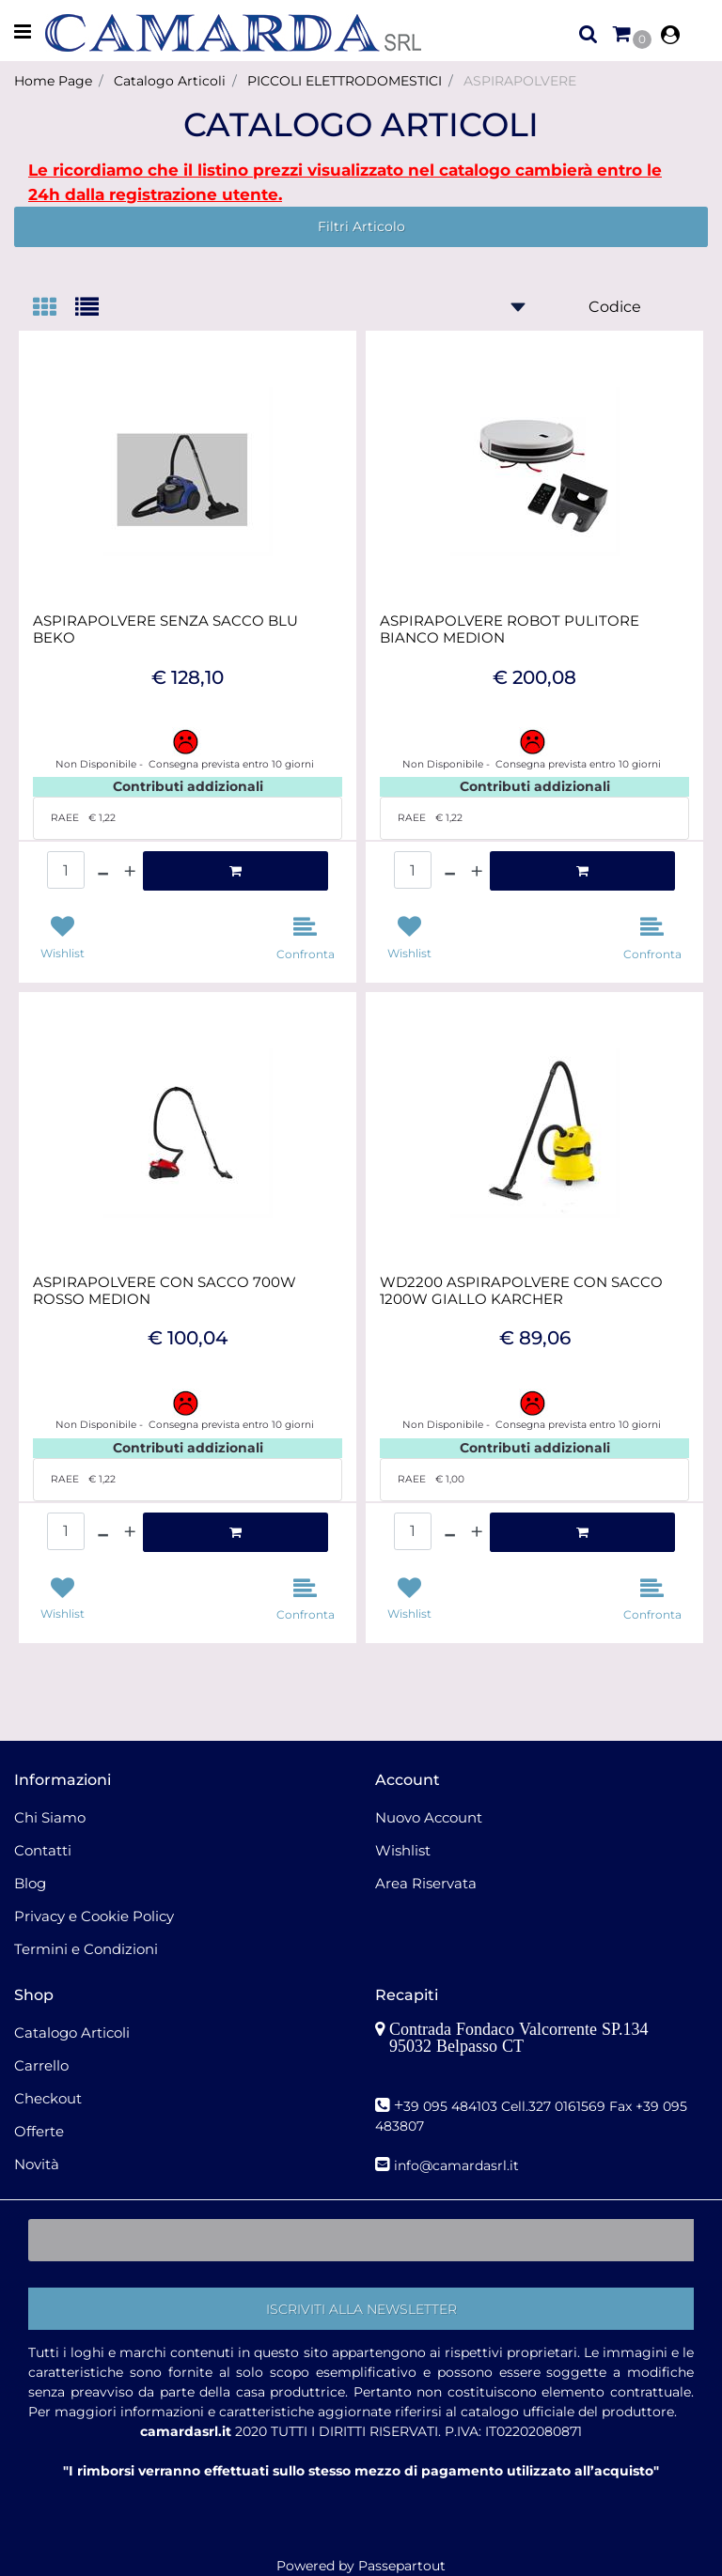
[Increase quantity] (130, 871)
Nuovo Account (428, 1817)
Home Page (53, 80)
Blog (30, 1883)
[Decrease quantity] (103, 871)
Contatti (42, 1850)
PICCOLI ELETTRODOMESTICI (344, 80)
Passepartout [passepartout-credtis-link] (402, 2565)
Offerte (39, 2131)
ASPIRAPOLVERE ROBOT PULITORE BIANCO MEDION (509, 629)
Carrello (41, 2065)
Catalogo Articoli (170, 80)
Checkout (48, 2098)
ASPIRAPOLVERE (519, 80)
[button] (361, 2309)
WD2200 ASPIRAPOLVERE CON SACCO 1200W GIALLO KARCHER (521, 1291)
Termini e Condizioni (86, 1949)
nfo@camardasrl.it (458, 2165)
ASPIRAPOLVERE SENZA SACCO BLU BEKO (165, 629)
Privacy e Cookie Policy (94, 1916)
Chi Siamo (50, 1817)
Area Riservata (426, 1883)
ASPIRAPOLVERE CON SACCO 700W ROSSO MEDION (164, 1291)
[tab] (54, 308)
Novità (36, 2164)
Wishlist (403, 1850)
